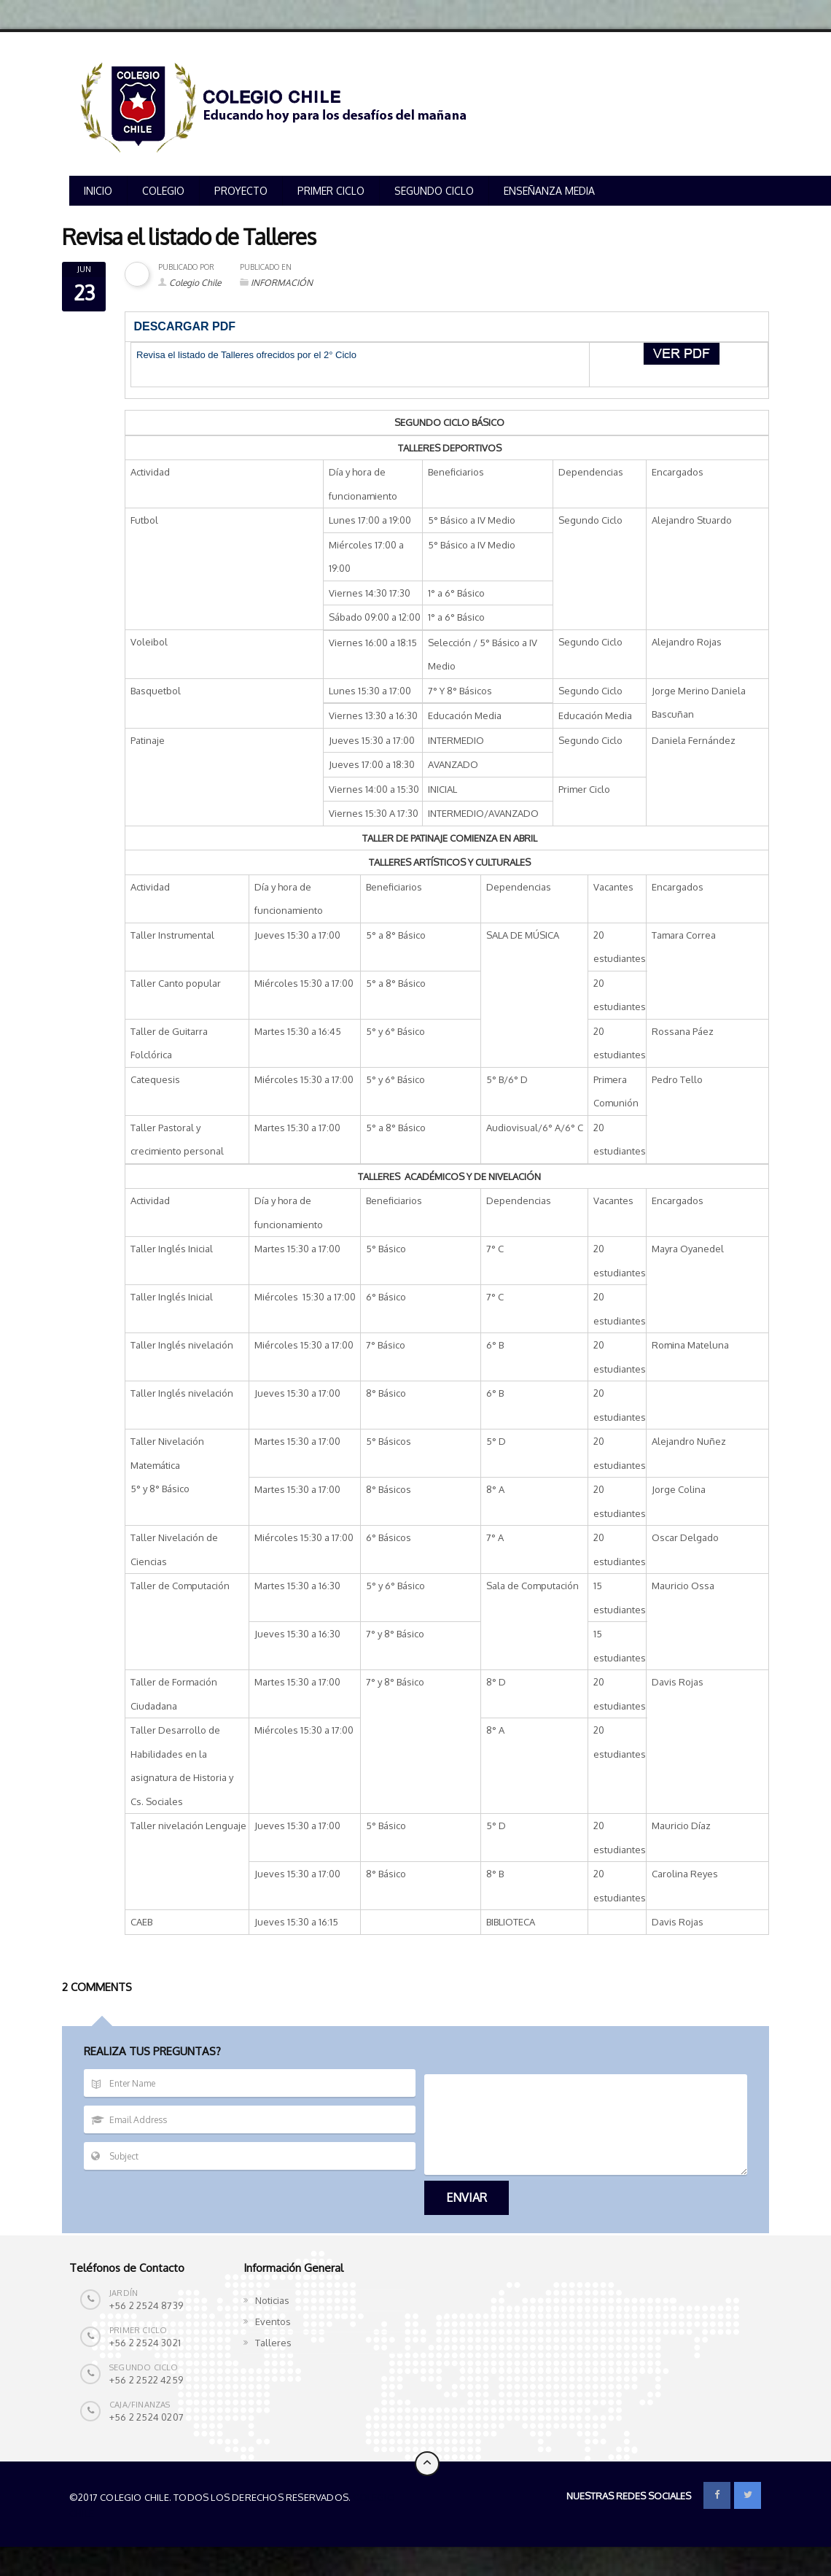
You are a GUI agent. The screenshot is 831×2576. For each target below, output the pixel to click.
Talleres (273, 2342)
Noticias (272, 2300)
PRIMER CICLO (330, 191)
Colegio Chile (195, 282)
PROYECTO (241, 191)
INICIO (98, 191)
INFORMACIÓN (282, 282)
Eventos (273, 2321)
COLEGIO (163, 191)
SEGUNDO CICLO (434, 191)
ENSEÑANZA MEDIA (549, 191)
